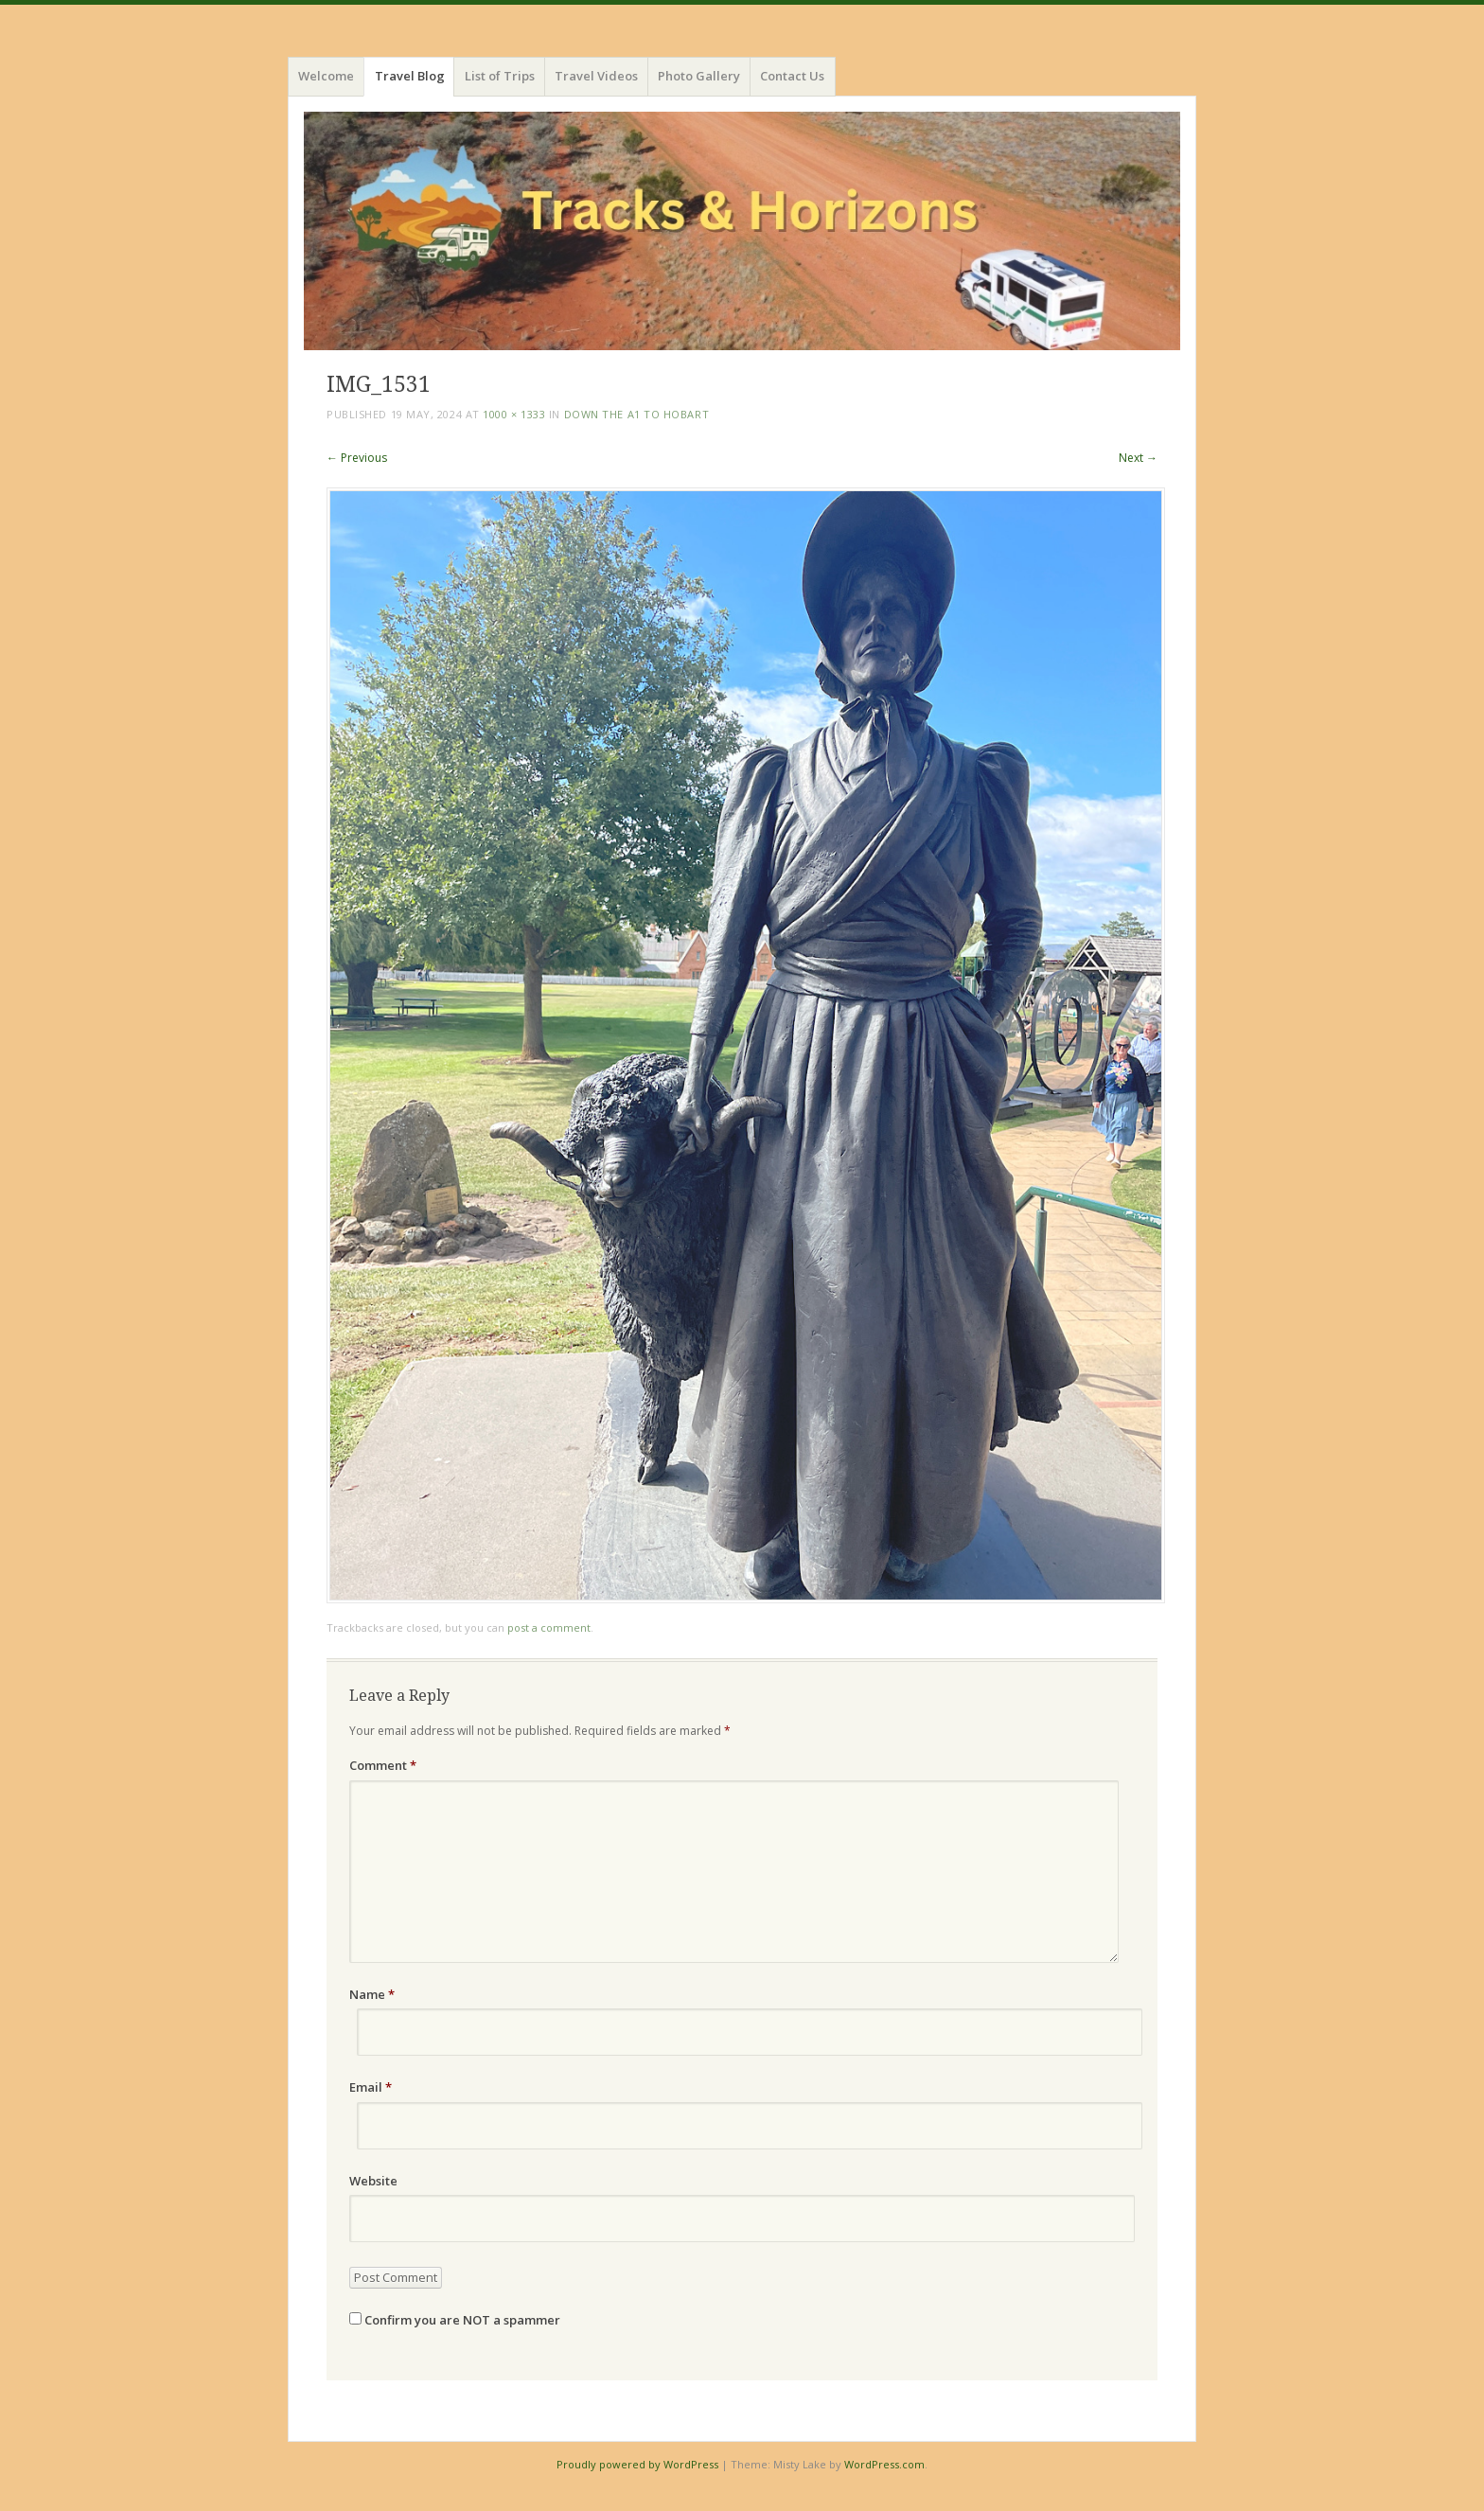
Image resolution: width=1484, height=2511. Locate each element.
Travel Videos (596, 75)
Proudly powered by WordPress (637, 2464)
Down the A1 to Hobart (637, 414)
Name (372, 1994)
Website (373, 2180)
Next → (1138, 458)
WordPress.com (884, 2464)
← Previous (357, 458)
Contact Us (792, 75)
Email (370, 2086)
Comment (382, 1765)
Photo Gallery (699, 75)
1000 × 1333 (514, 414)
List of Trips (500, 75)
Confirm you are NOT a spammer (454, 2319)
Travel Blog (410, 75)
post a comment (549, 1627)
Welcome (326, 75)
